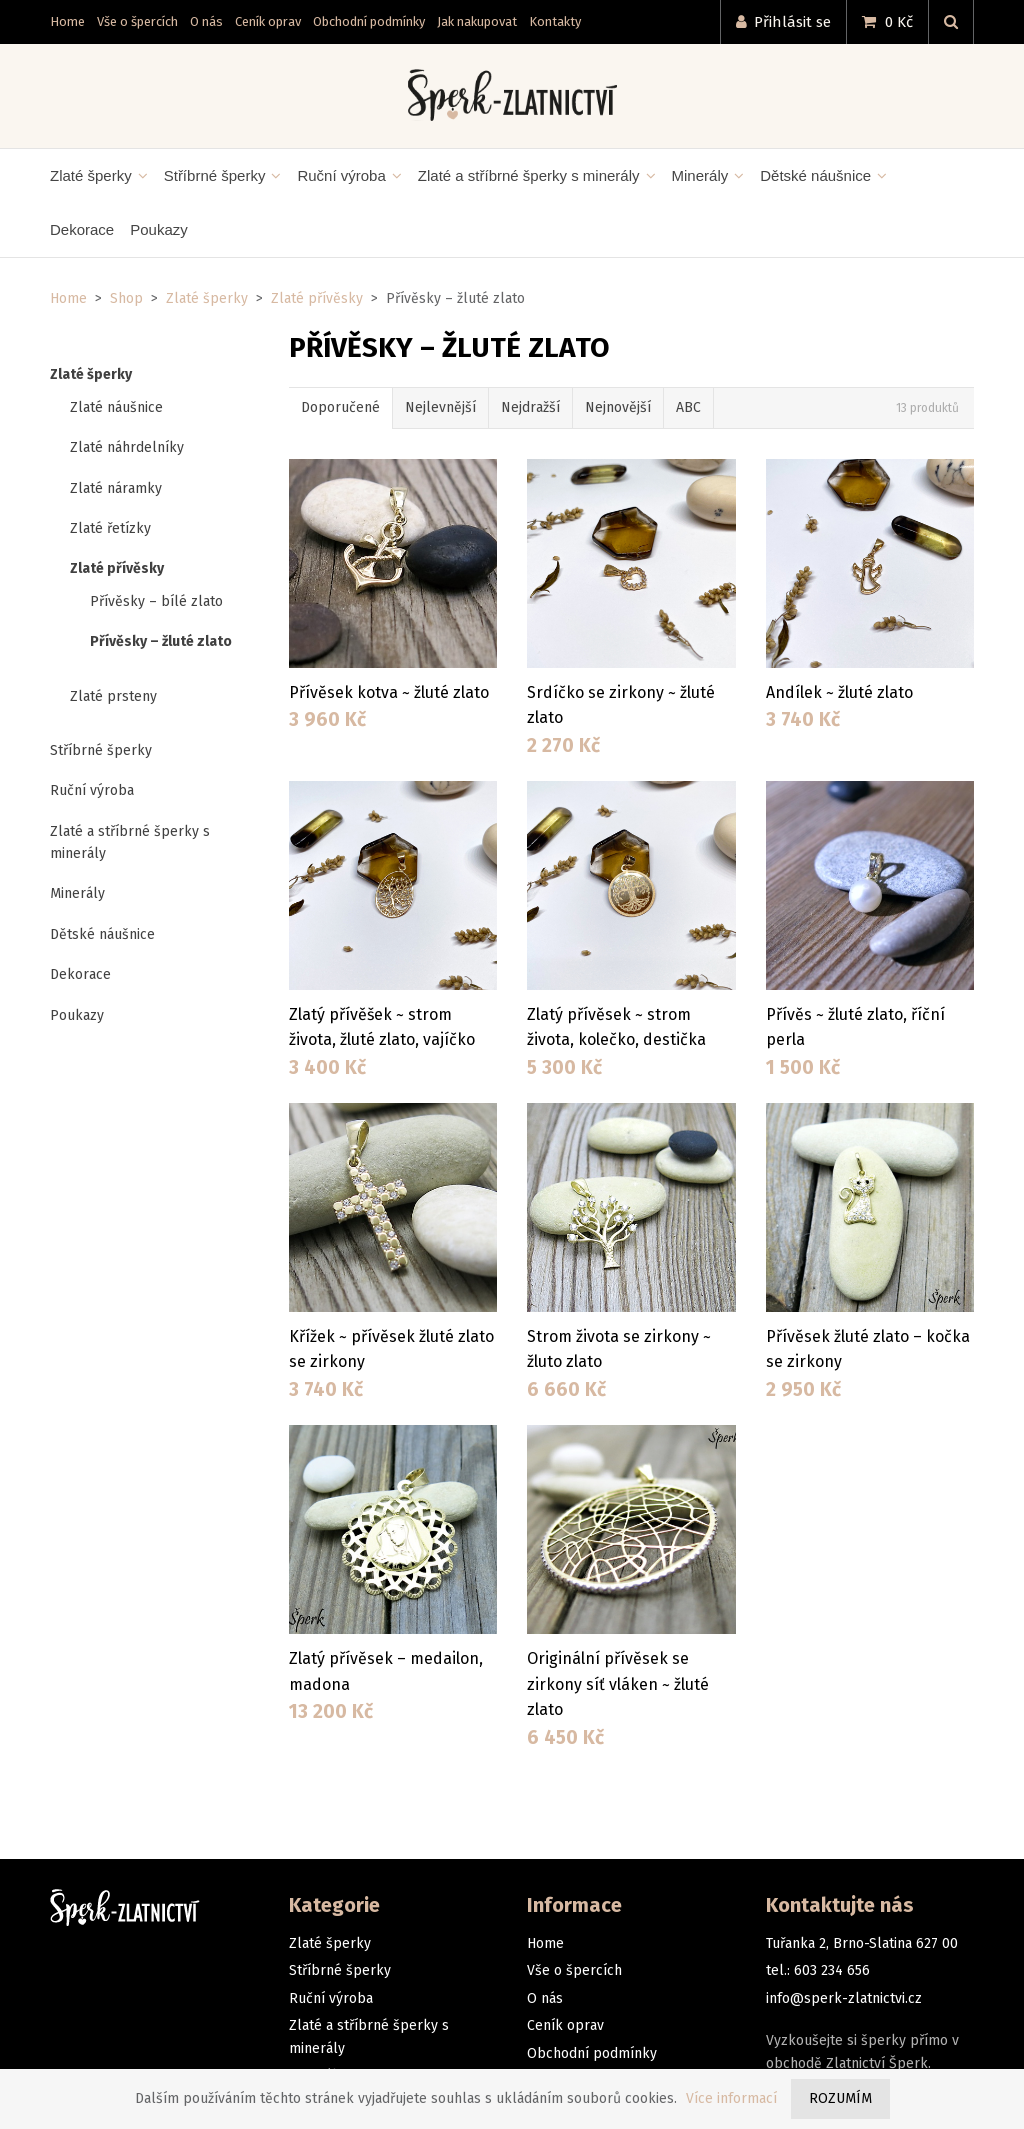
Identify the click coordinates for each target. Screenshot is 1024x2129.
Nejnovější (618, 407)
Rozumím (840, 2098)
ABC (688, 407)
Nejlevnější (440, 407)
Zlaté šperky (207, 298)
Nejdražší (530, 407)
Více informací (731, 2098)
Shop (126, 298)
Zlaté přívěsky (317, 298)
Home (68, 298)
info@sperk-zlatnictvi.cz (844, 1998)
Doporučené (340, 407)
